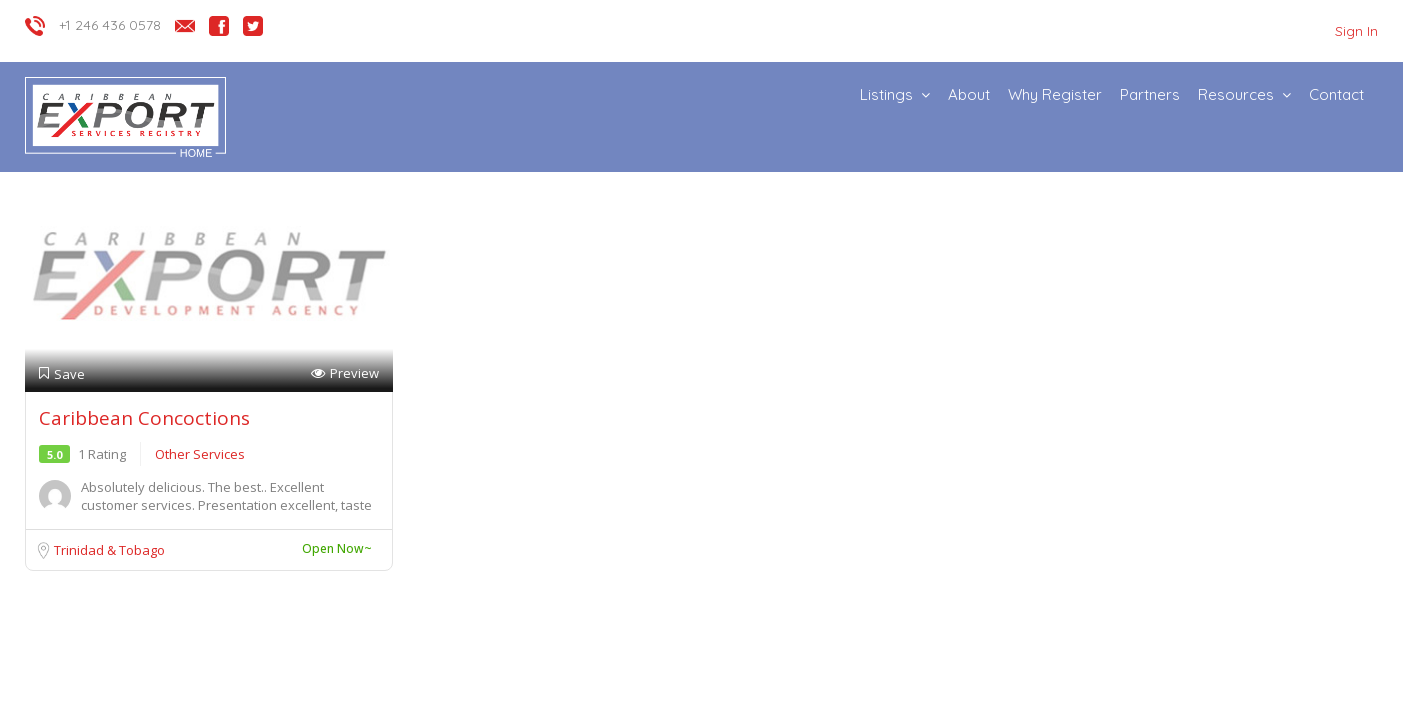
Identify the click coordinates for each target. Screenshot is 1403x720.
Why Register (1055, 94)
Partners (1150, 94)
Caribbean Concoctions (144, 418)
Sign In (1356, 31)
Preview (345, 373)
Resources (1236, 94)
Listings (886, 94)
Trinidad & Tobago (109, 550)
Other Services (200, 454)
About (969, 94)
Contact (1336, 94)
